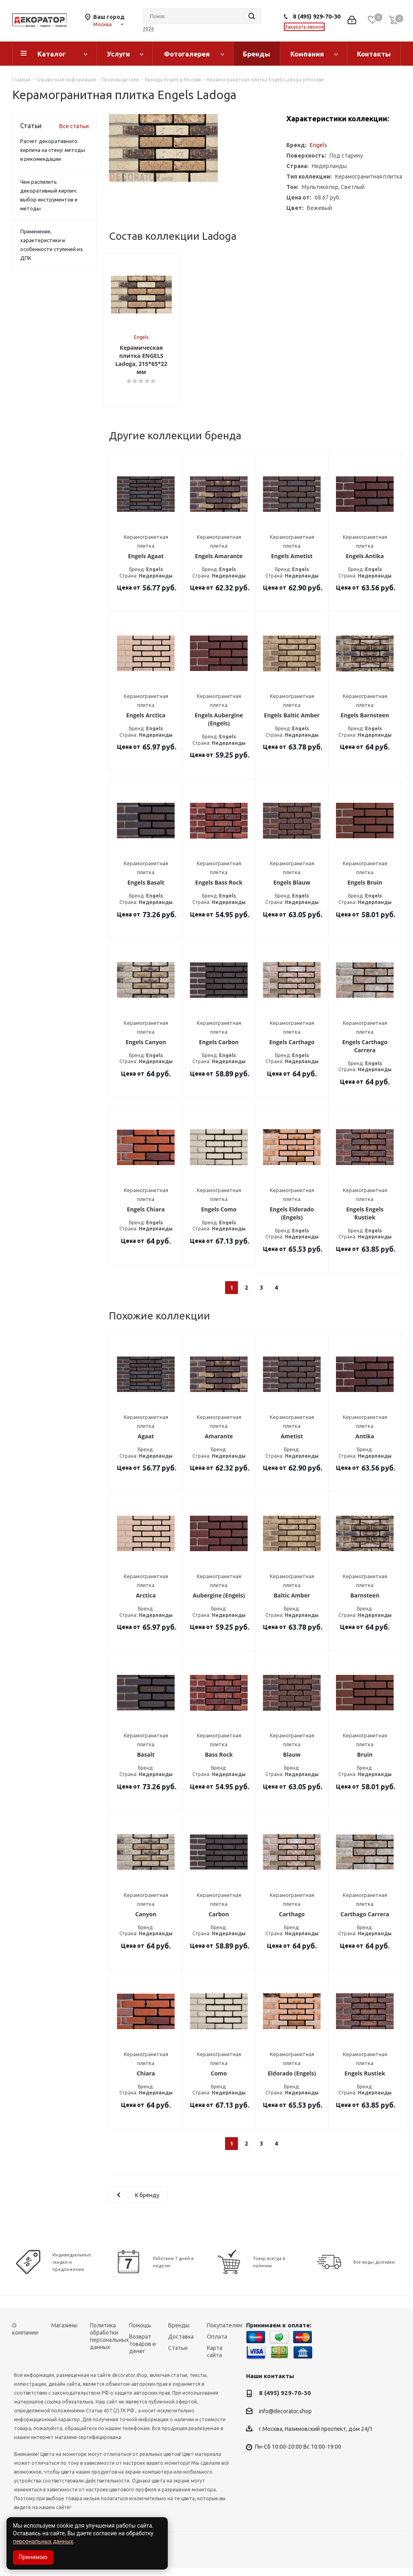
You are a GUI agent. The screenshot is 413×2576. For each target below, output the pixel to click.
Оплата (217, 2344)
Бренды (256, 54)
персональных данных (43, 2541)
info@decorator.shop (285, 2419)
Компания (307, 54)
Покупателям (224, 2333)
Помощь (140, 2333)
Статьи (178, 2355)
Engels (318, 145)
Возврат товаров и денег (142, 2351)
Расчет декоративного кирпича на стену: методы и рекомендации (52, 150)
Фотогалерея (187, 54)
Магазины (64, 2333)
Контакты (374, 54)
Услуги (118, 54)
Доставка (181, 2344)
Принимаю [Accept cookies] (33, 2557)
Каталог (52, 54)
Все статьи (74, 126)
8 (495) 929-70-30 (316, 16)
